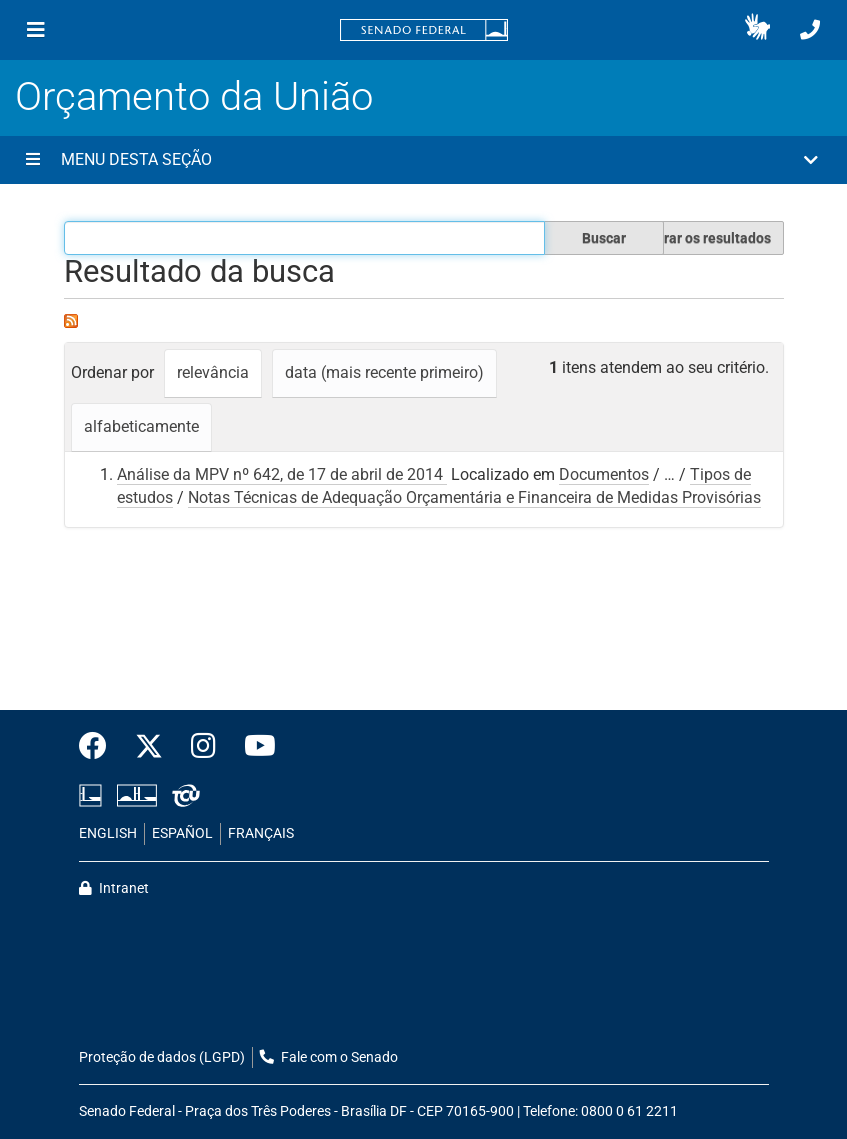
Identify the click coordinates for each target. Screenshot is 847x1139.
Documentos (604, 474)
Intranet (114, 888)
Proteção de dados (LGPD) (162, 1057)
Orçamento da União (194, 96)
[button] (757, 30)
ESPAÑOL (182, 833)
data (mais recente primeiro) (384, 372)
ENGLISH (108, 833)
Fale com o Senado (329, 1057)
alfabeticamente (141, 426)
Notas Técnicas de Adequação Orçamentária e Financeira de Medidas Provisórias (474, 497)
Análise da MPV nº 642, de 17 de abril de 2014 (282, 474)
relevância (213, 372)
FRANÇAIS (261, 833)
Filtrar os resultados (707, 238)
